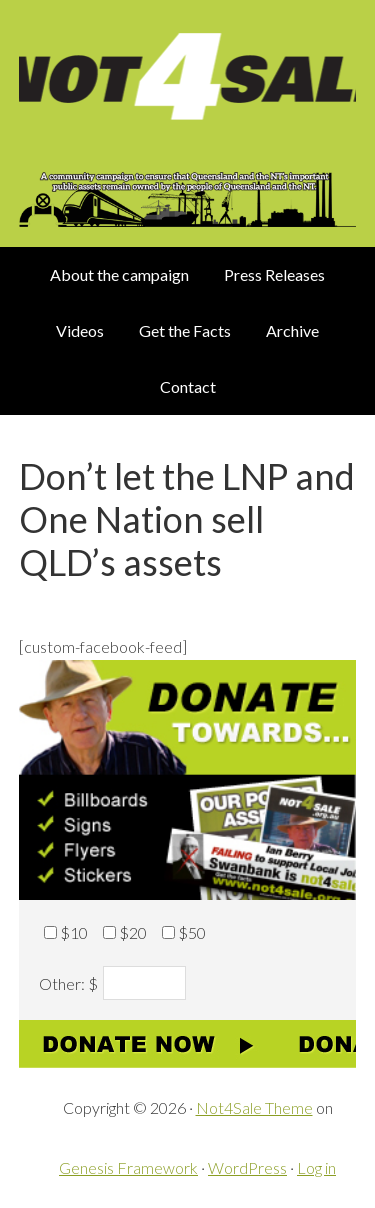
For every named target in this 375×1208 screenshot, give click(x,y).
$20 (133, 932)
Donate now (188, 1044)
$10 (74, 932)
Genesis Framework (128, 1167)
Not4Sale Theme (254, 1107)
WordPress (247, 1167)
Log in (316, 1167)
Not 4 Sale (188, 83)
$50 (192, 932)
